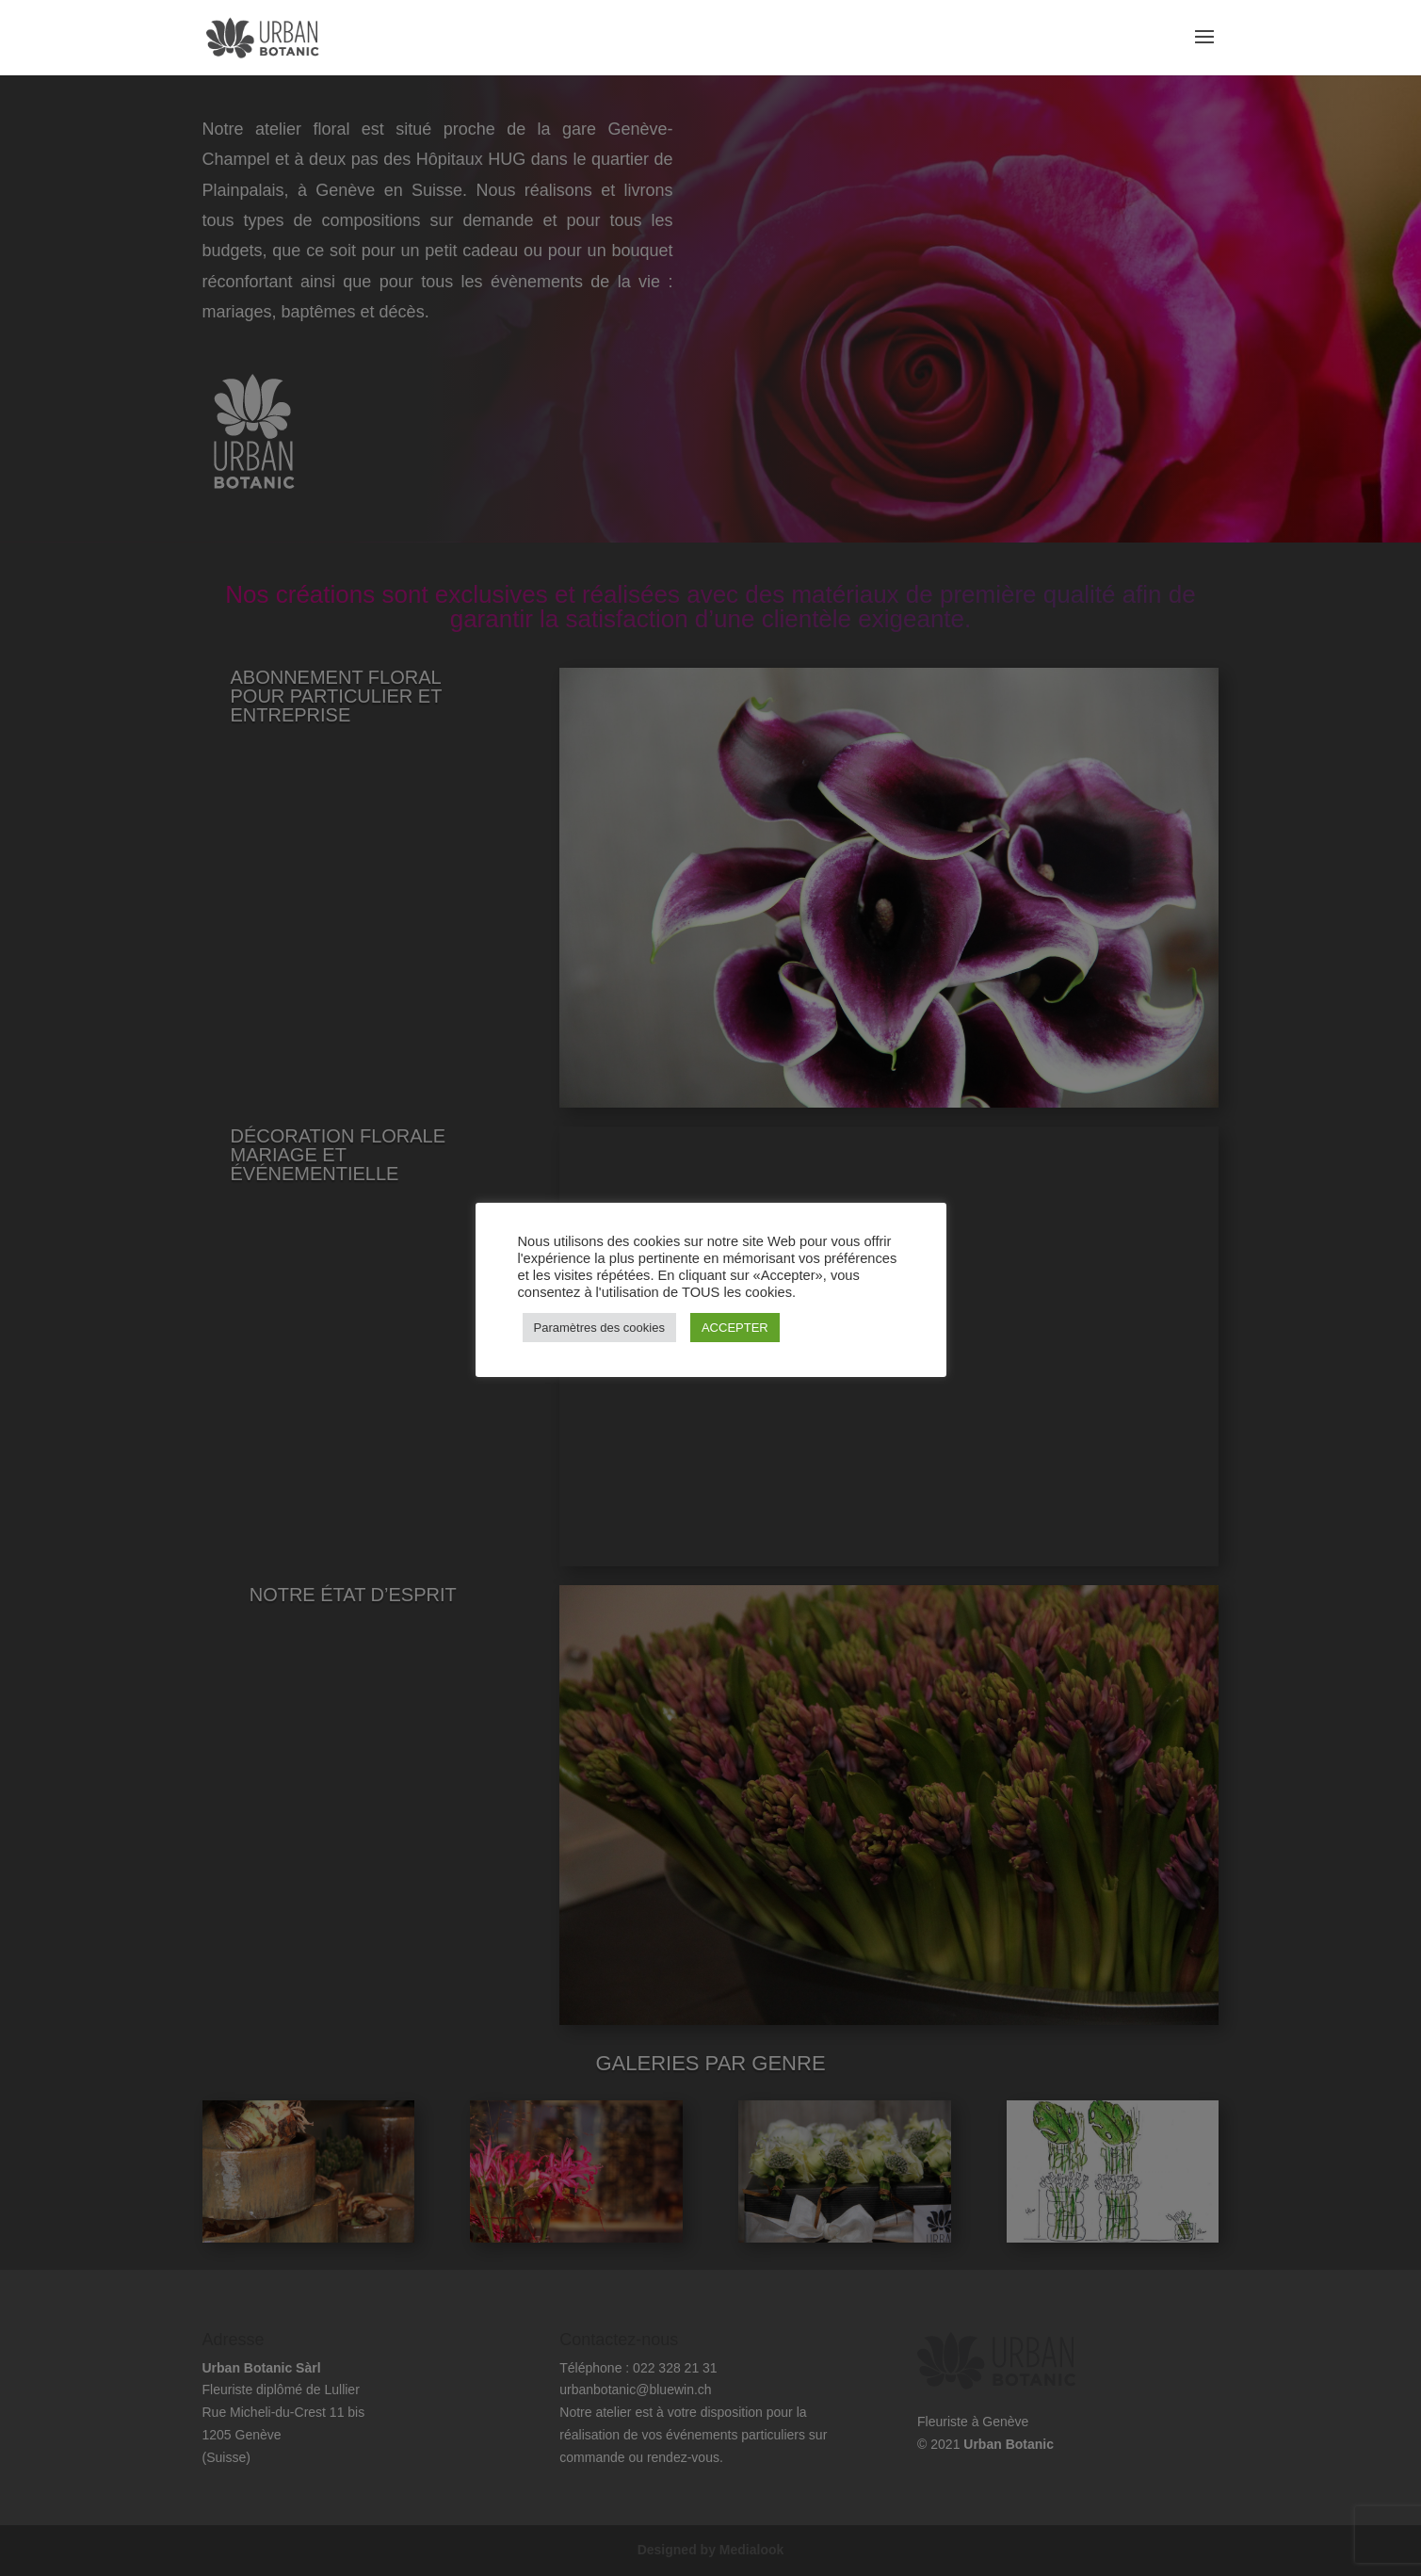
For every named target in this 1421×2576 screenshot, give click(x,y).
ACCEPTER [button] (735, 1327)
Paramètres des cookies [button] (599, 1327)
